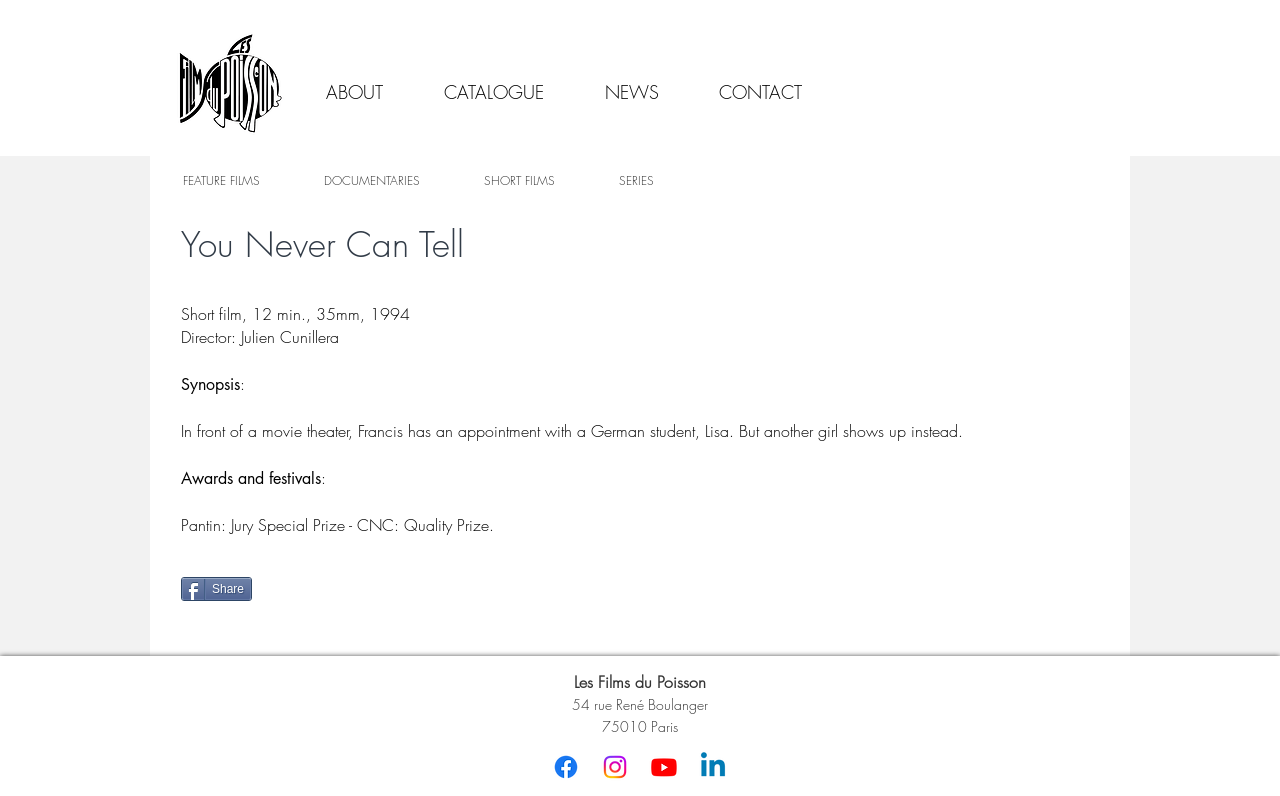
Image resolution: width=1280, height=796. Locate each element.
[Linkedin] (713, 767)
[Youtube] (664, 767)
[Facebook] (566, 767)
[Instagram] (615, 767)
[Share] (216, 589)
